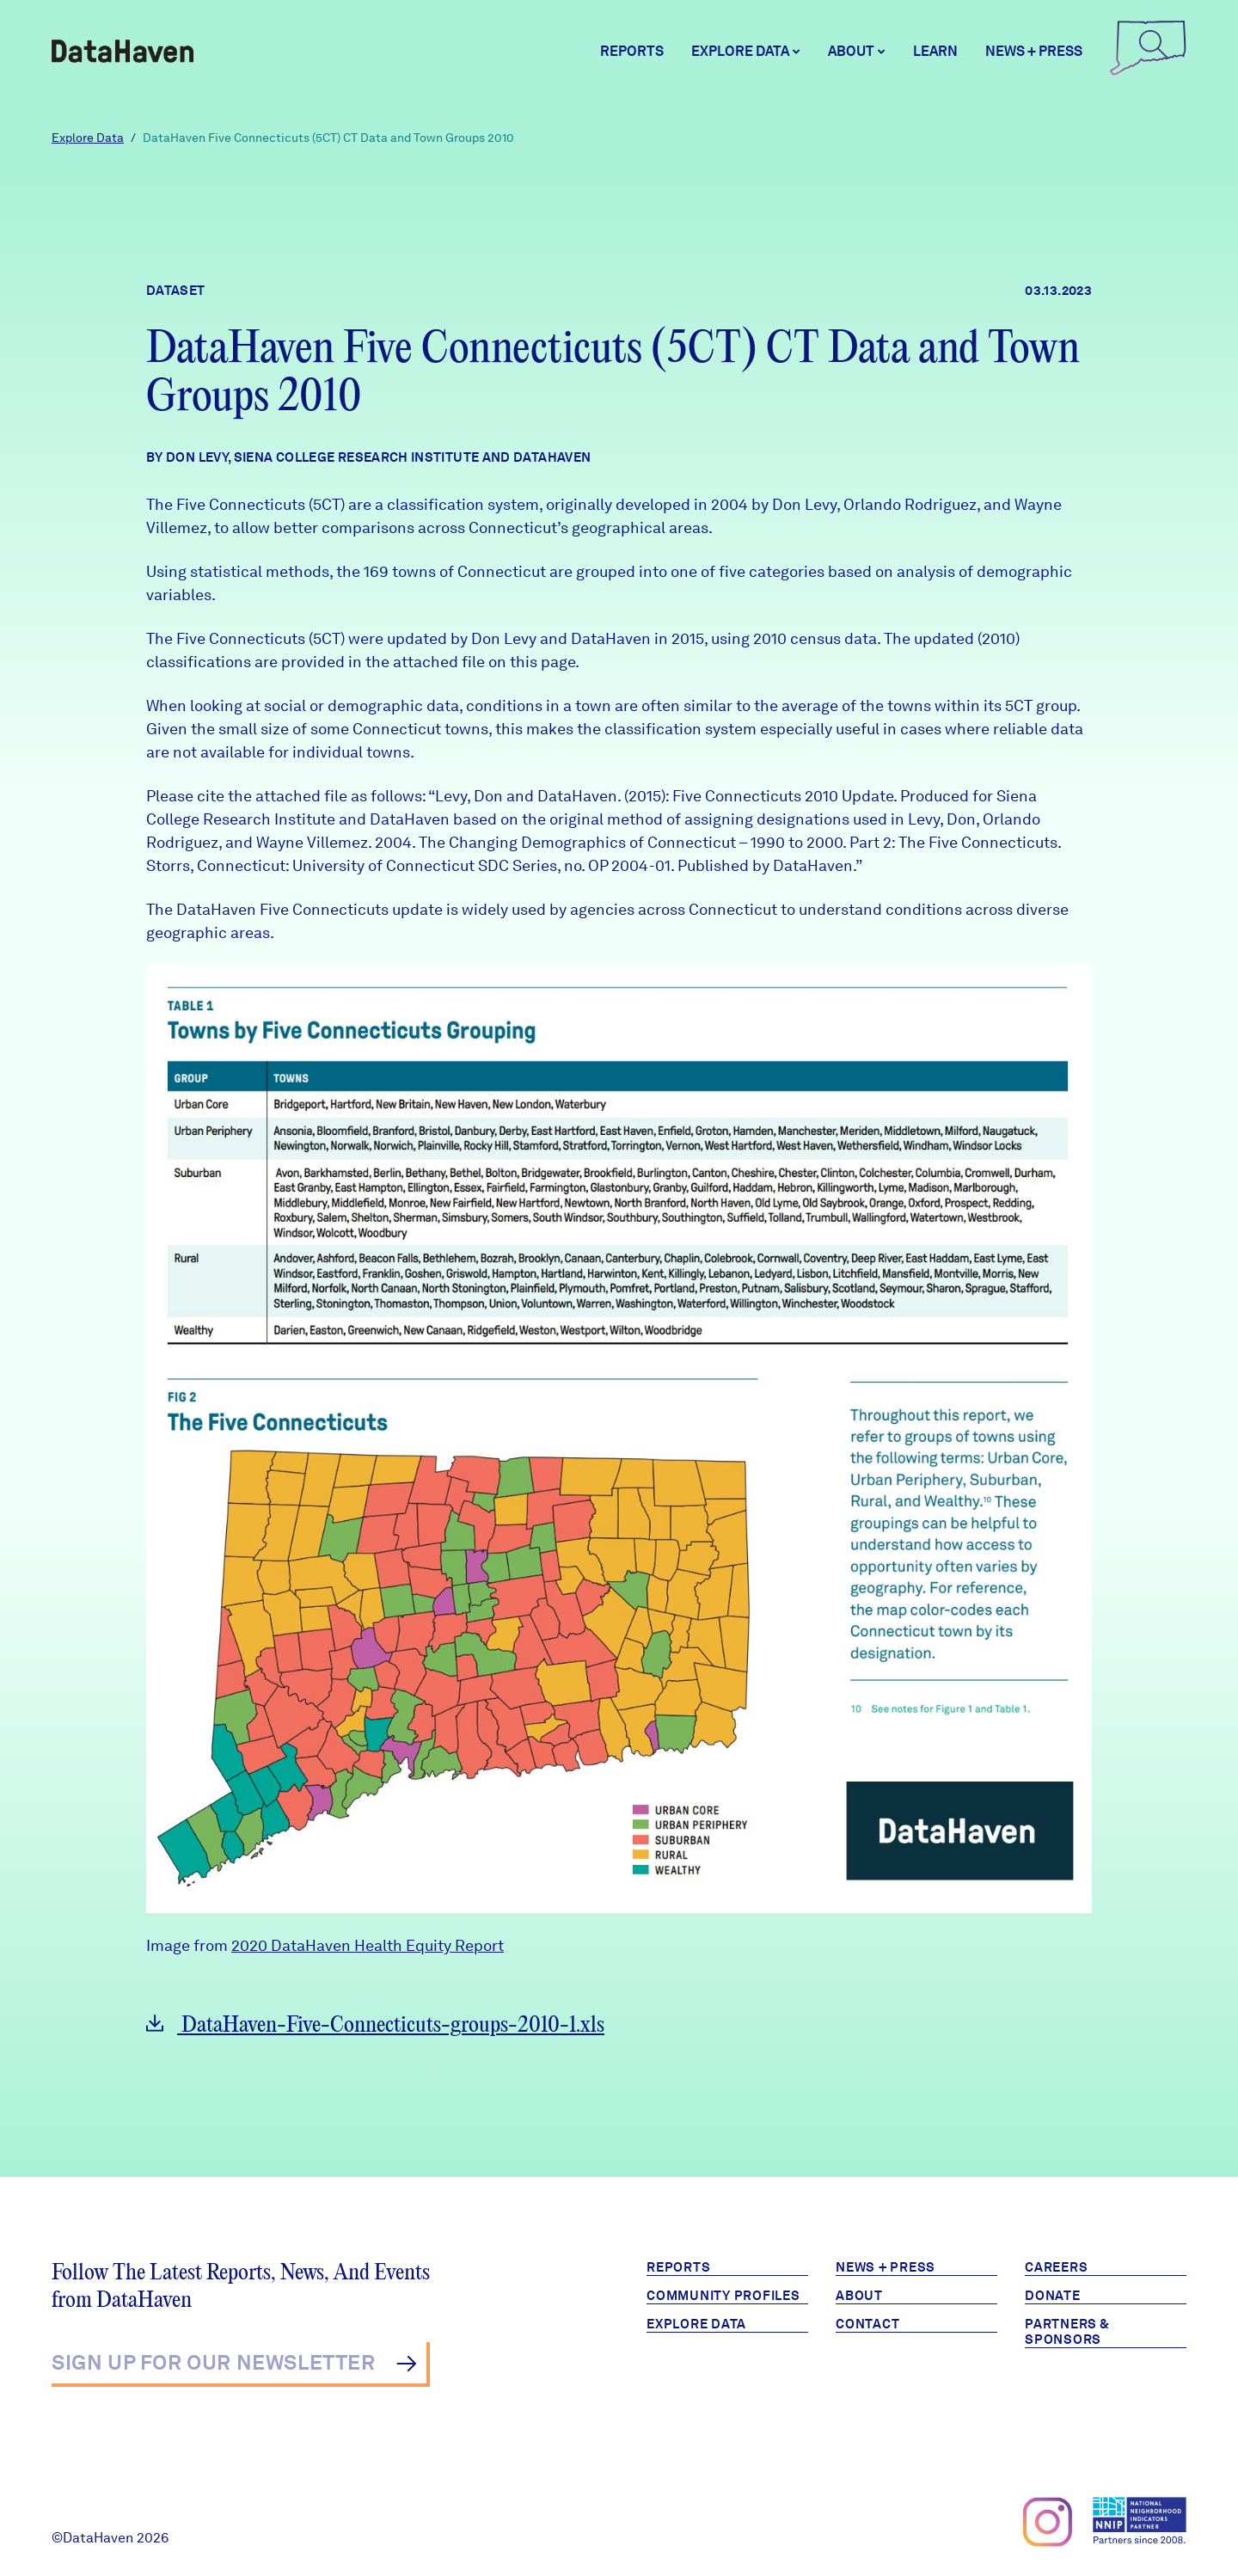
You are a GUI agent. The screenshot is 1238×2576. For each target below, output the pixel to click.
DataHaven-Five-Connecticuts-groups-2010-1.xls (375, 2025)
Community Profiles (723, 2295)
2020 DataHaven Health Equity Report (367, 1945)
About (859, 2295)
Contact (867, 2324)
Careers (1056, 2267)
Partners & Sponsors (1067, 2331)
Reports (632, 51)
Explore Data (88, 137)
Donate (1053, 2295)
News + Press (1033, 51)
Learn (935, 51)
